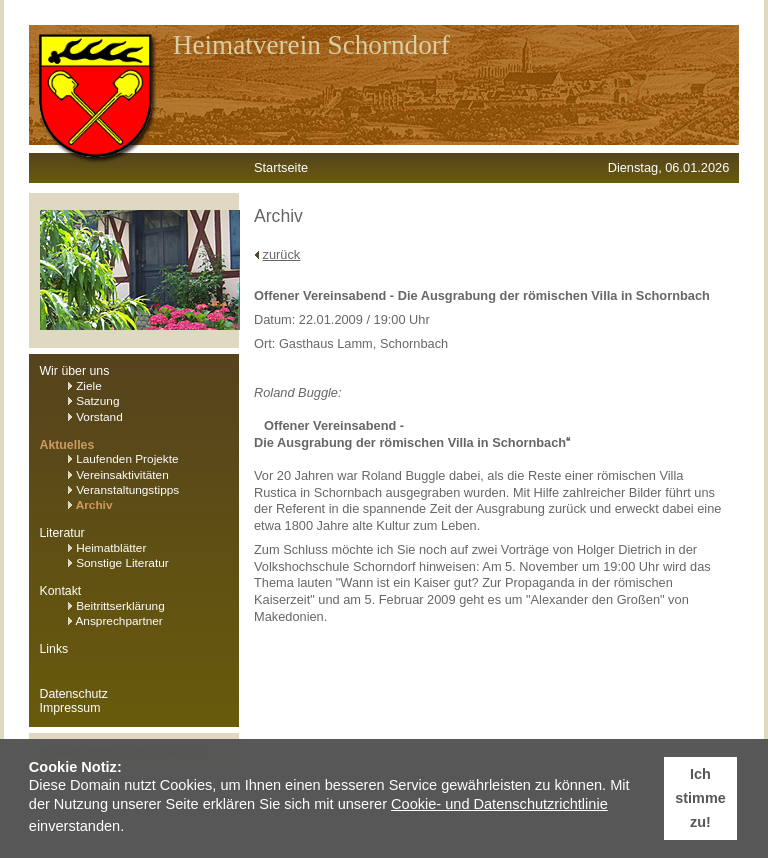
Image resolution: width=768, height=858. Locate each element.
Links (54, 649)
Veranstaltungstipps (123, 490)
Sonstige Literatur (118, 563)
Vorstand (95, 417)
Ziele (85, 386)
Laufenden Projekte (123, 459)
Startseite (281, 167)
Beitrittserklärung (116, 606)
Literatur (62, 533)
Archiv (90, 505)
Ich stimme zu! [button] (700, 798)
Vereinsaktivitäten (118, 475)
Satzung (94, 401)
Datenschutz (74, 694)
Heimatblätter (107, 548)
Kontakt (61, 591)
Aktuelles (67, 445)
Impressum (70, 708)
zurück (282, 254)
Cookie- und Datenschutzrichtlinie (499, 804)
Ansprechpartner (115, 621)
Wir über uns (75, 371)
